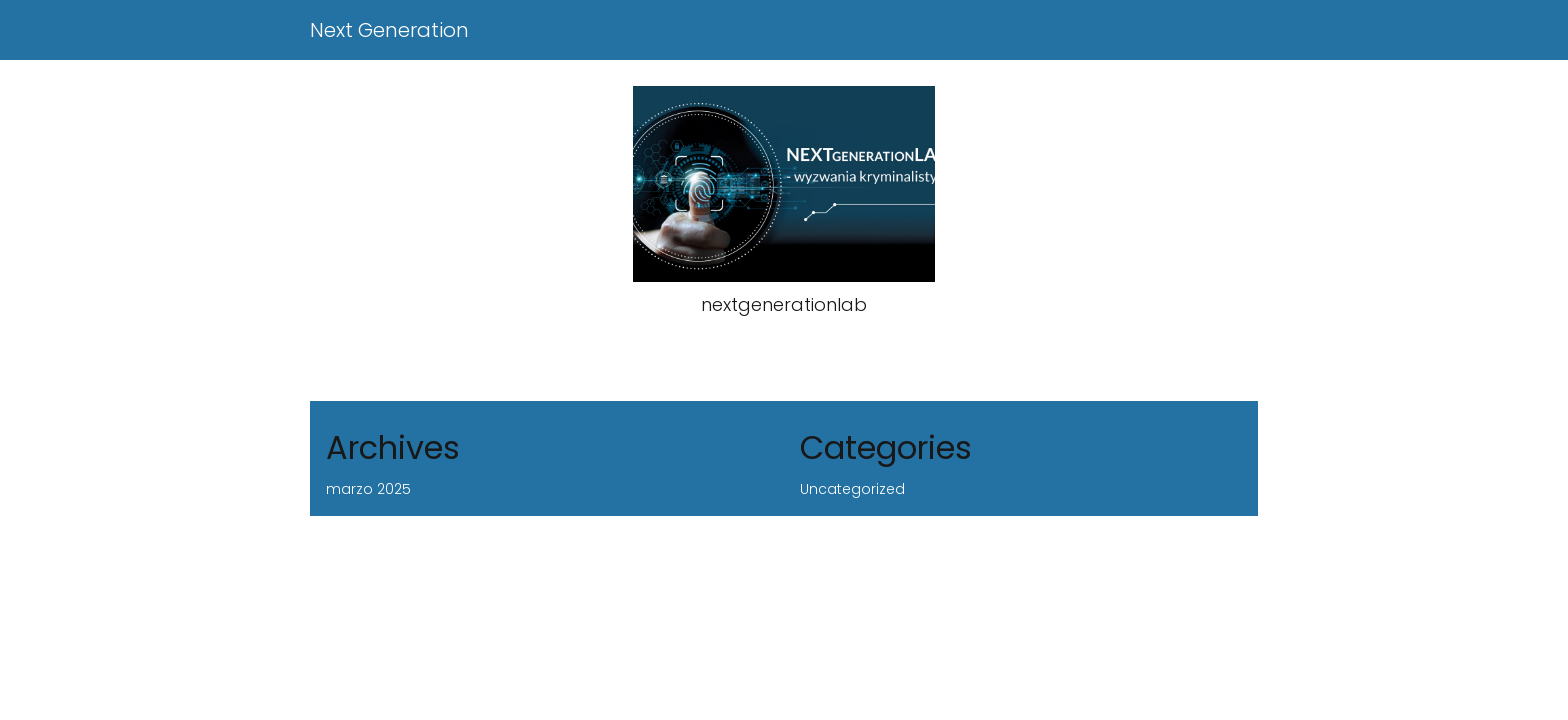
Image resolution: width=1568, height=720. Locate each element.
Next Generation (389, 30)
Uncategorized (852, 489)
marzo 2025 (368, 489)
